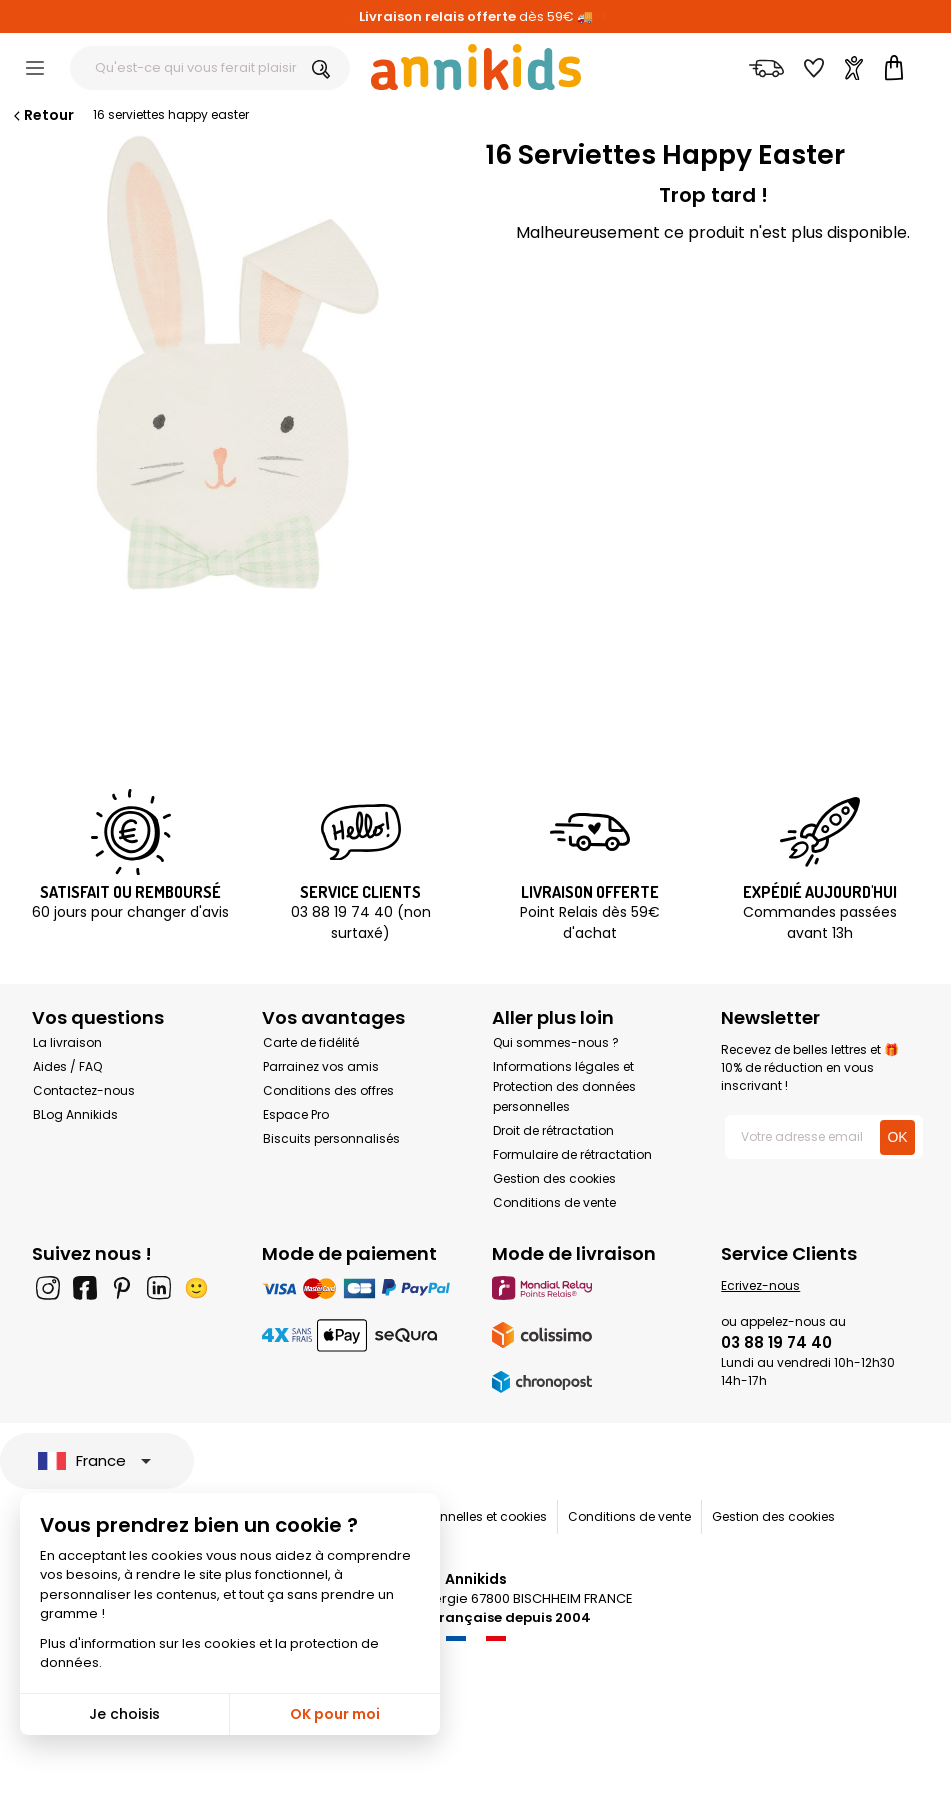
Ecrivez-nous (760, 1285)
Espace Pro (296, 1114)
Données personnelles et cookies (448, 1516)
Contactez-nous (84, 1090)
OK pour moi (335, 1714)
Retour (42, 115)
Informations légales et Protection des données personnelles (564, 1086)
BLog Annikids (75, 1114)
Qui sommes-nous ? (556, 1042)
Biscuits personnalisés (331, 1138)
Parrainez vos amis (321, 1066)
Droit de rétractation (553, 1130)
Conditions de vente (554, 1202)
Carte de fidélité (311, 1042)
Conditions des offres (328, 1090)
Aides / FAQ (67, 1066)
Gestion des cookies (554, 1178)
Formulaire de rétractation (572, 1154)
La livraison (67, 1042)
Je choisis (124, 1714)
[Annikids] (476, 67)
